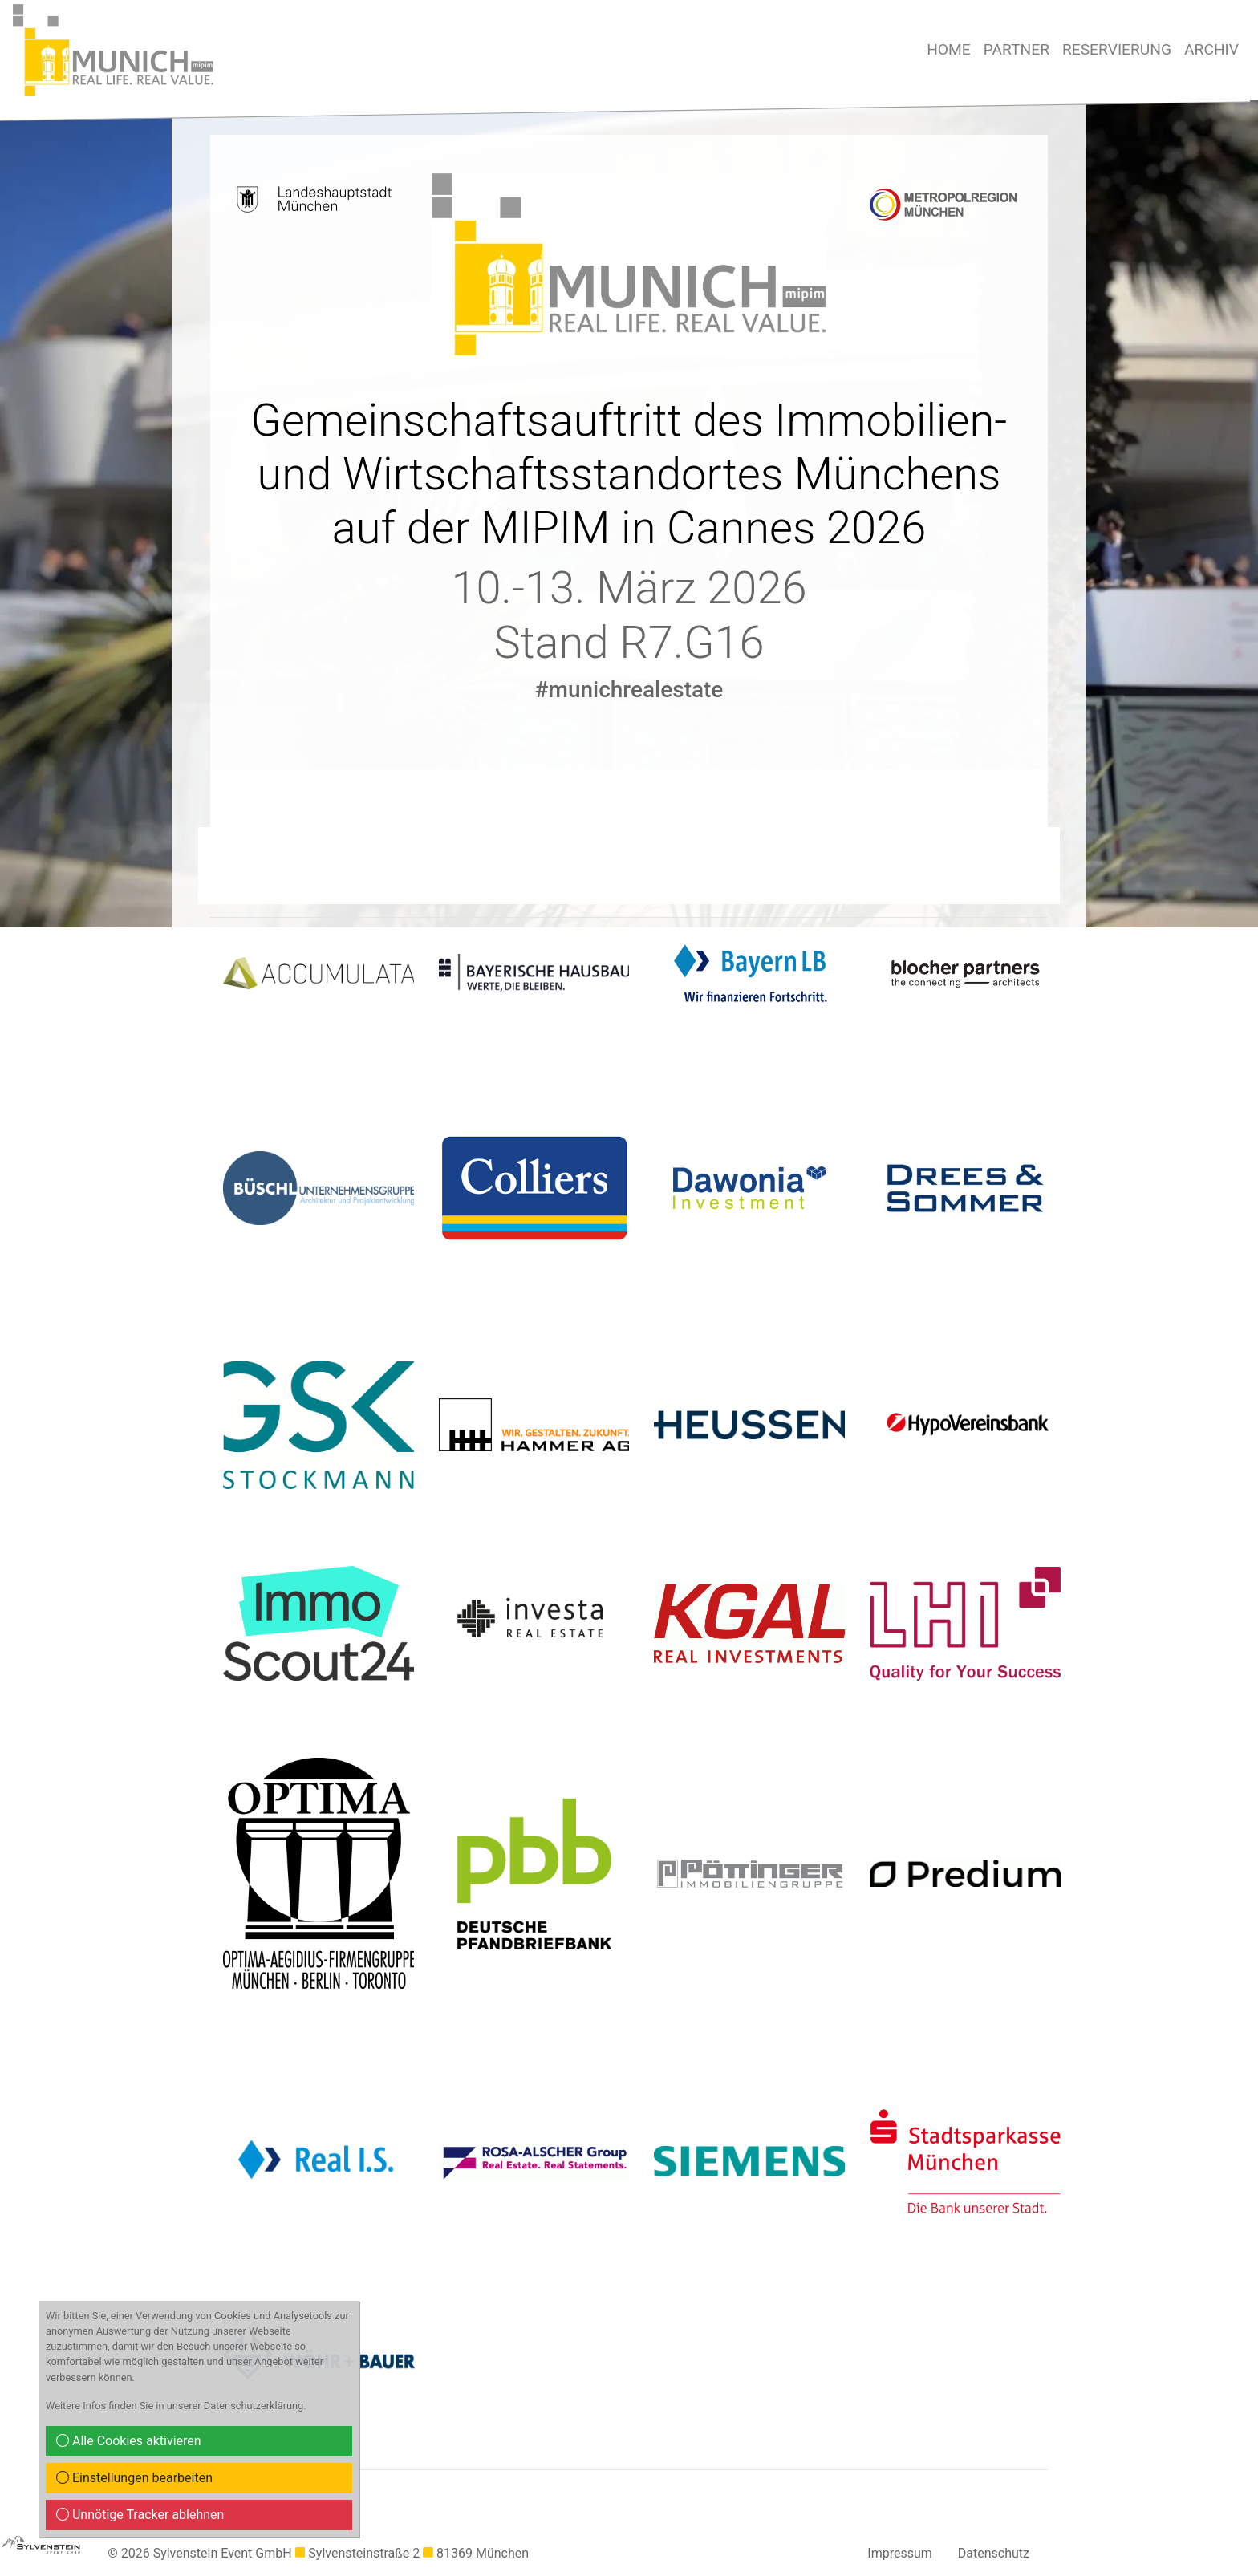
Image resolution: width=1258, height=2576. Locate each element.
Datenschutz (993, 2553)
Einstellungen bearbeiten (134, 2477)
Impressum (899, 2553)
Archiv (1211, 49)
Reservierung (1116, 49)
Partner (1016, 49)
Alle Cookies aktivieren (128, 2440)
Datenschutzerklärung (254, 2406)
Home (949, 49)
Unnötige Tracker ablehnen (140, 2514)
